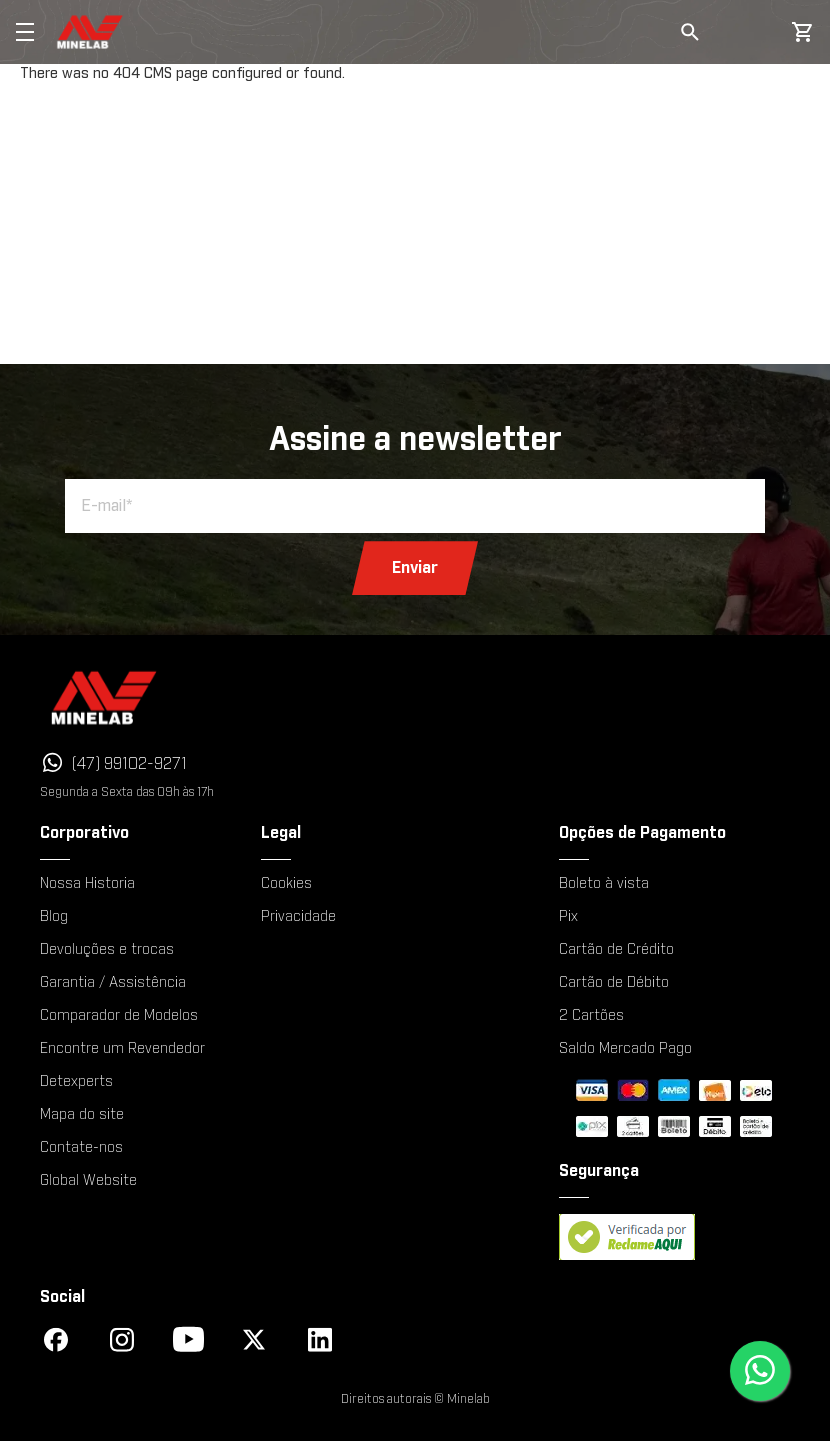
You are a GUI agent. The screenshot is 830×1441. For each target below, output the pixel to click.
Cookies (286, 884)
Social (62, 1297)
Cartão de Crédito (616, 950)
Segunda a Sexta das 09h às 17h (127, 792)
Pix (568, 917)
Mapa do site (82, 1115)
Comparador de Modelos (119, 1016)
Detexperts (76, 1082)
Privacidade (298, 917)
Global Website (88, 1181)
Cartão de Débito (614, 983)
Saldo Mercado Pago (625, 1049)
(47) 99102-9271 (129, 764)
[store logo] (90, 32)
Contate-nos (81, 1148)
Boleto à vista (604, 884)
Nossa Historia (87, 884)
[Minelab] (188, 697)
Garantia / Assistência (113, 983)
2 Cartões (591, 1016)
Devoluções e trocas (107, 950)
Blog (54, 917)
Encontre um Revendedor (122, 1049)
